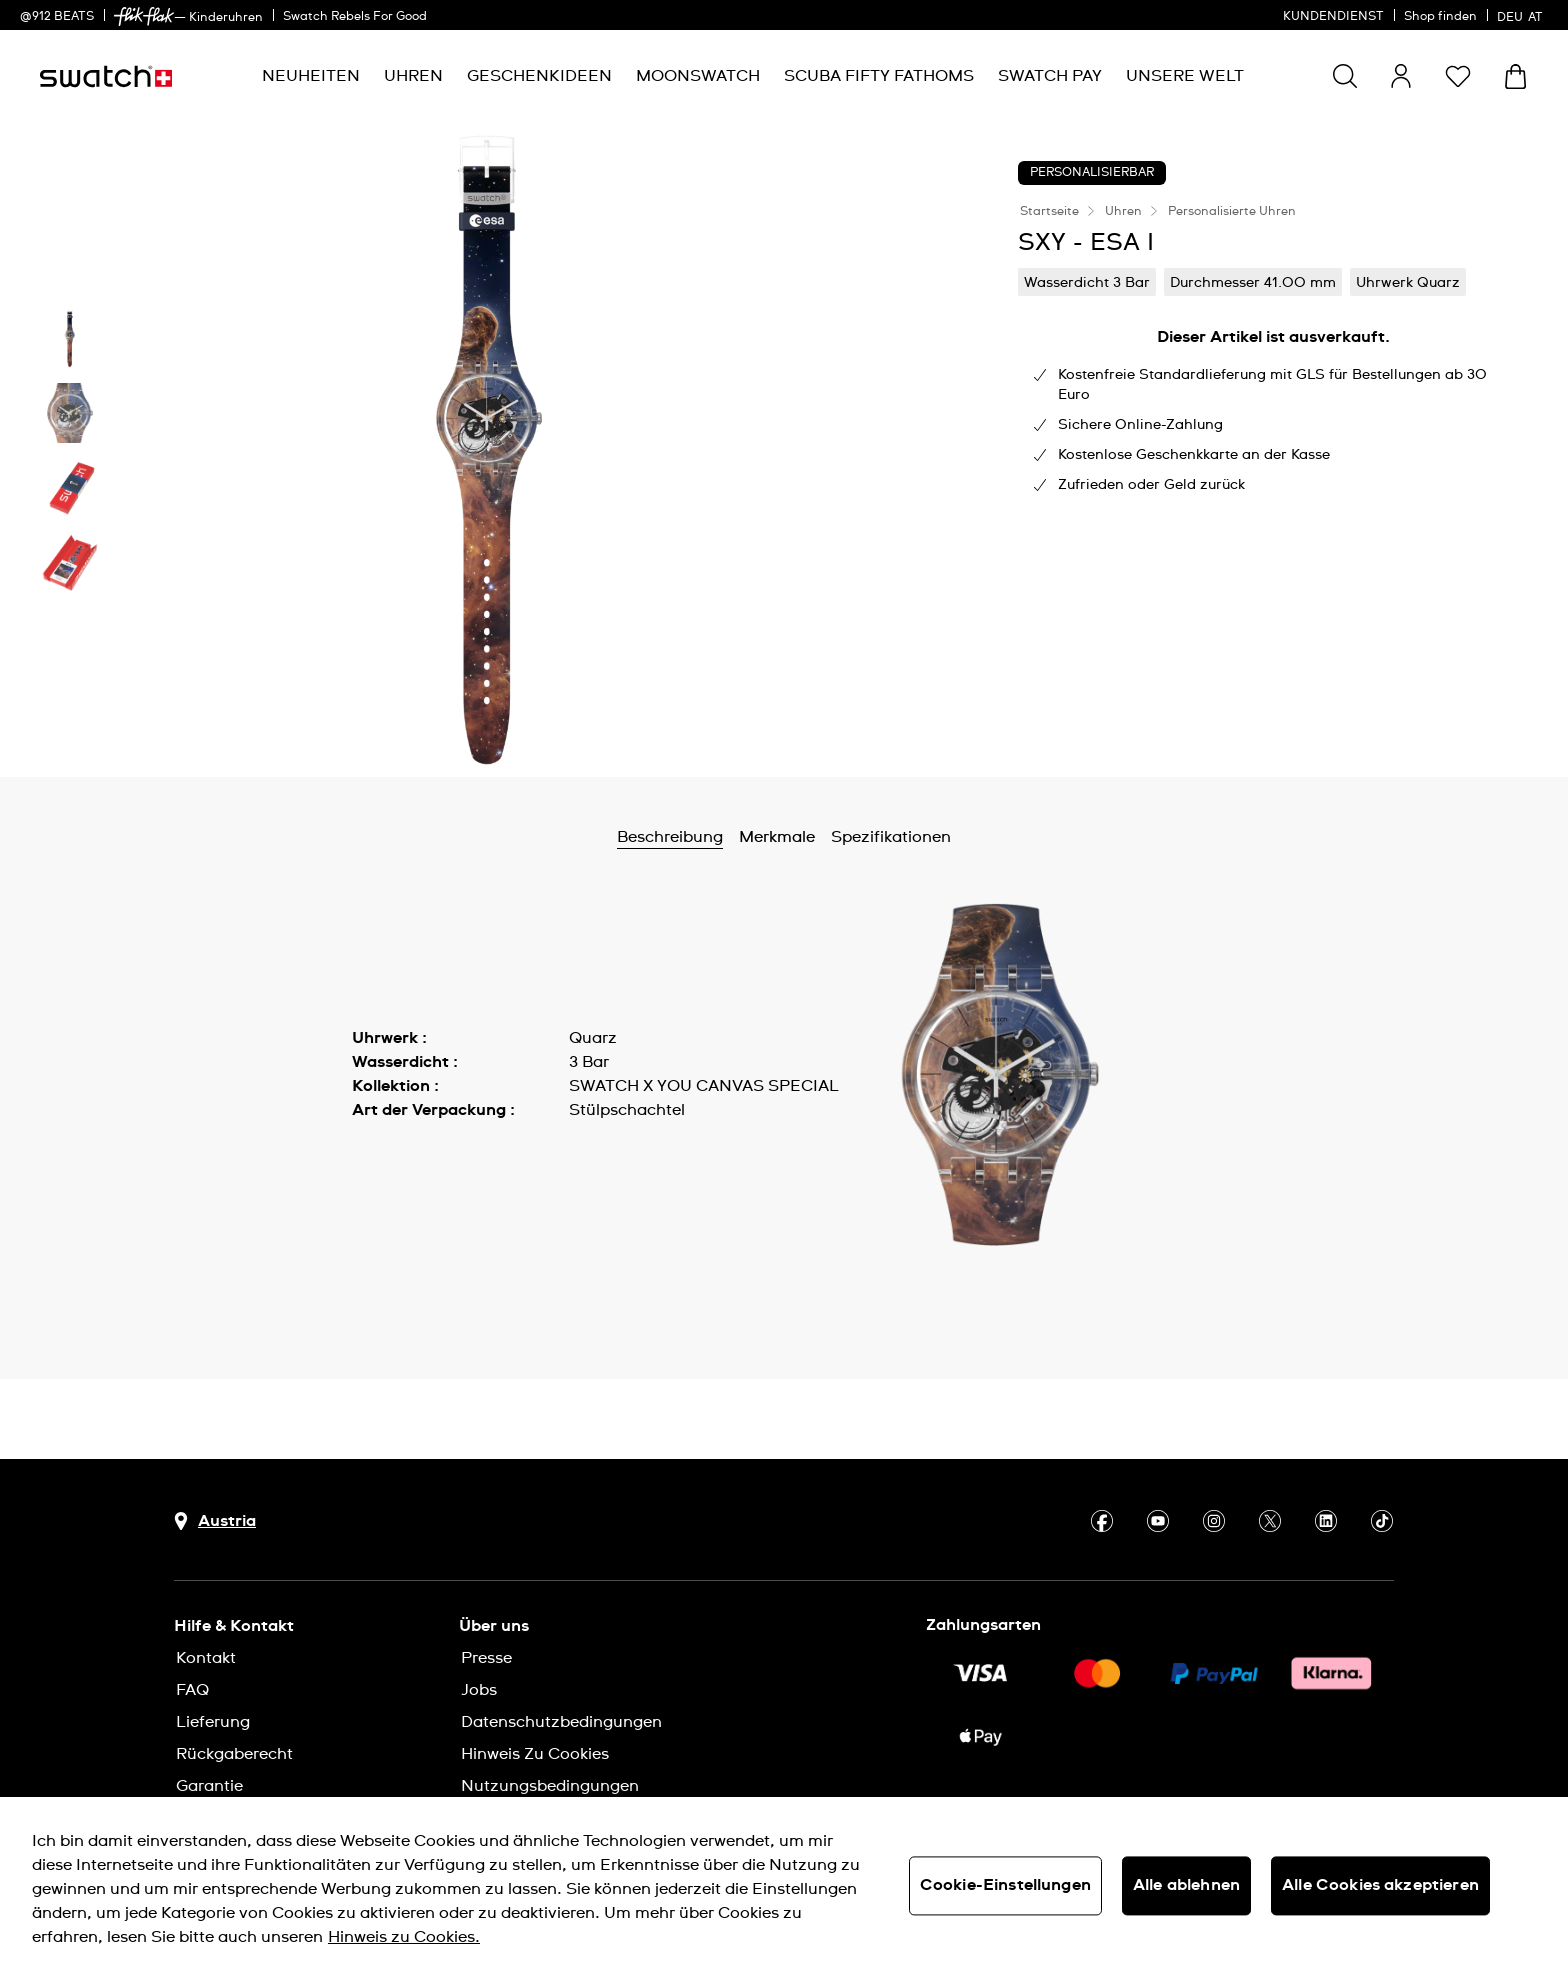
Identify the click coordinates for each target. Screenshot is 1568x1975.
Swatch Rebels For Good (355, 17)
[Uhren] (413, 76)
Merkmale (777, 837)
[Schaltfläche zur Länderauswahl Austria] (215, 1521)
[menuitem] (311, 76)
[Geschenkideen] (539, 76)
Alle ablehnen (1186, 1885)
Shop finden (1440, 17)
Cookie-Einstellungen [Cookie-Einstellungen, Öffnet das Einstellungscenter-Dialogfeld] (1005, 1885)
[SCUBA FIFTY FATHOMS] (879, 76)
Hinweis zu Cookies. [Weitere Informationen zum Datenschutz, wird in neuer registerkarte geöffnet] (404, 1937)
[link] (144, 16)
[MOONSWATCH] (698, 76)
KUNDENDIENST (1333, 17)
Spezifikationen (891, 837)
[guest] (1401, 76)
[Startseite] (106, 76)
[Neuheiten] (311, 76)
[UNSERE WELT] (1185, 76)
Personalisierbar (1092, 173)
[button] (1458, 76)
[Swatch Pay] (1050, 76)
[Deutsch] (1522, 15)
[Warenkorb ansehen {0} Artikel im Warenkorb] (1515, 76)
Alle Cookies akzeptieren (1380, 1885)
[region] (784, 1886)
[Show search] (1345, 76)
